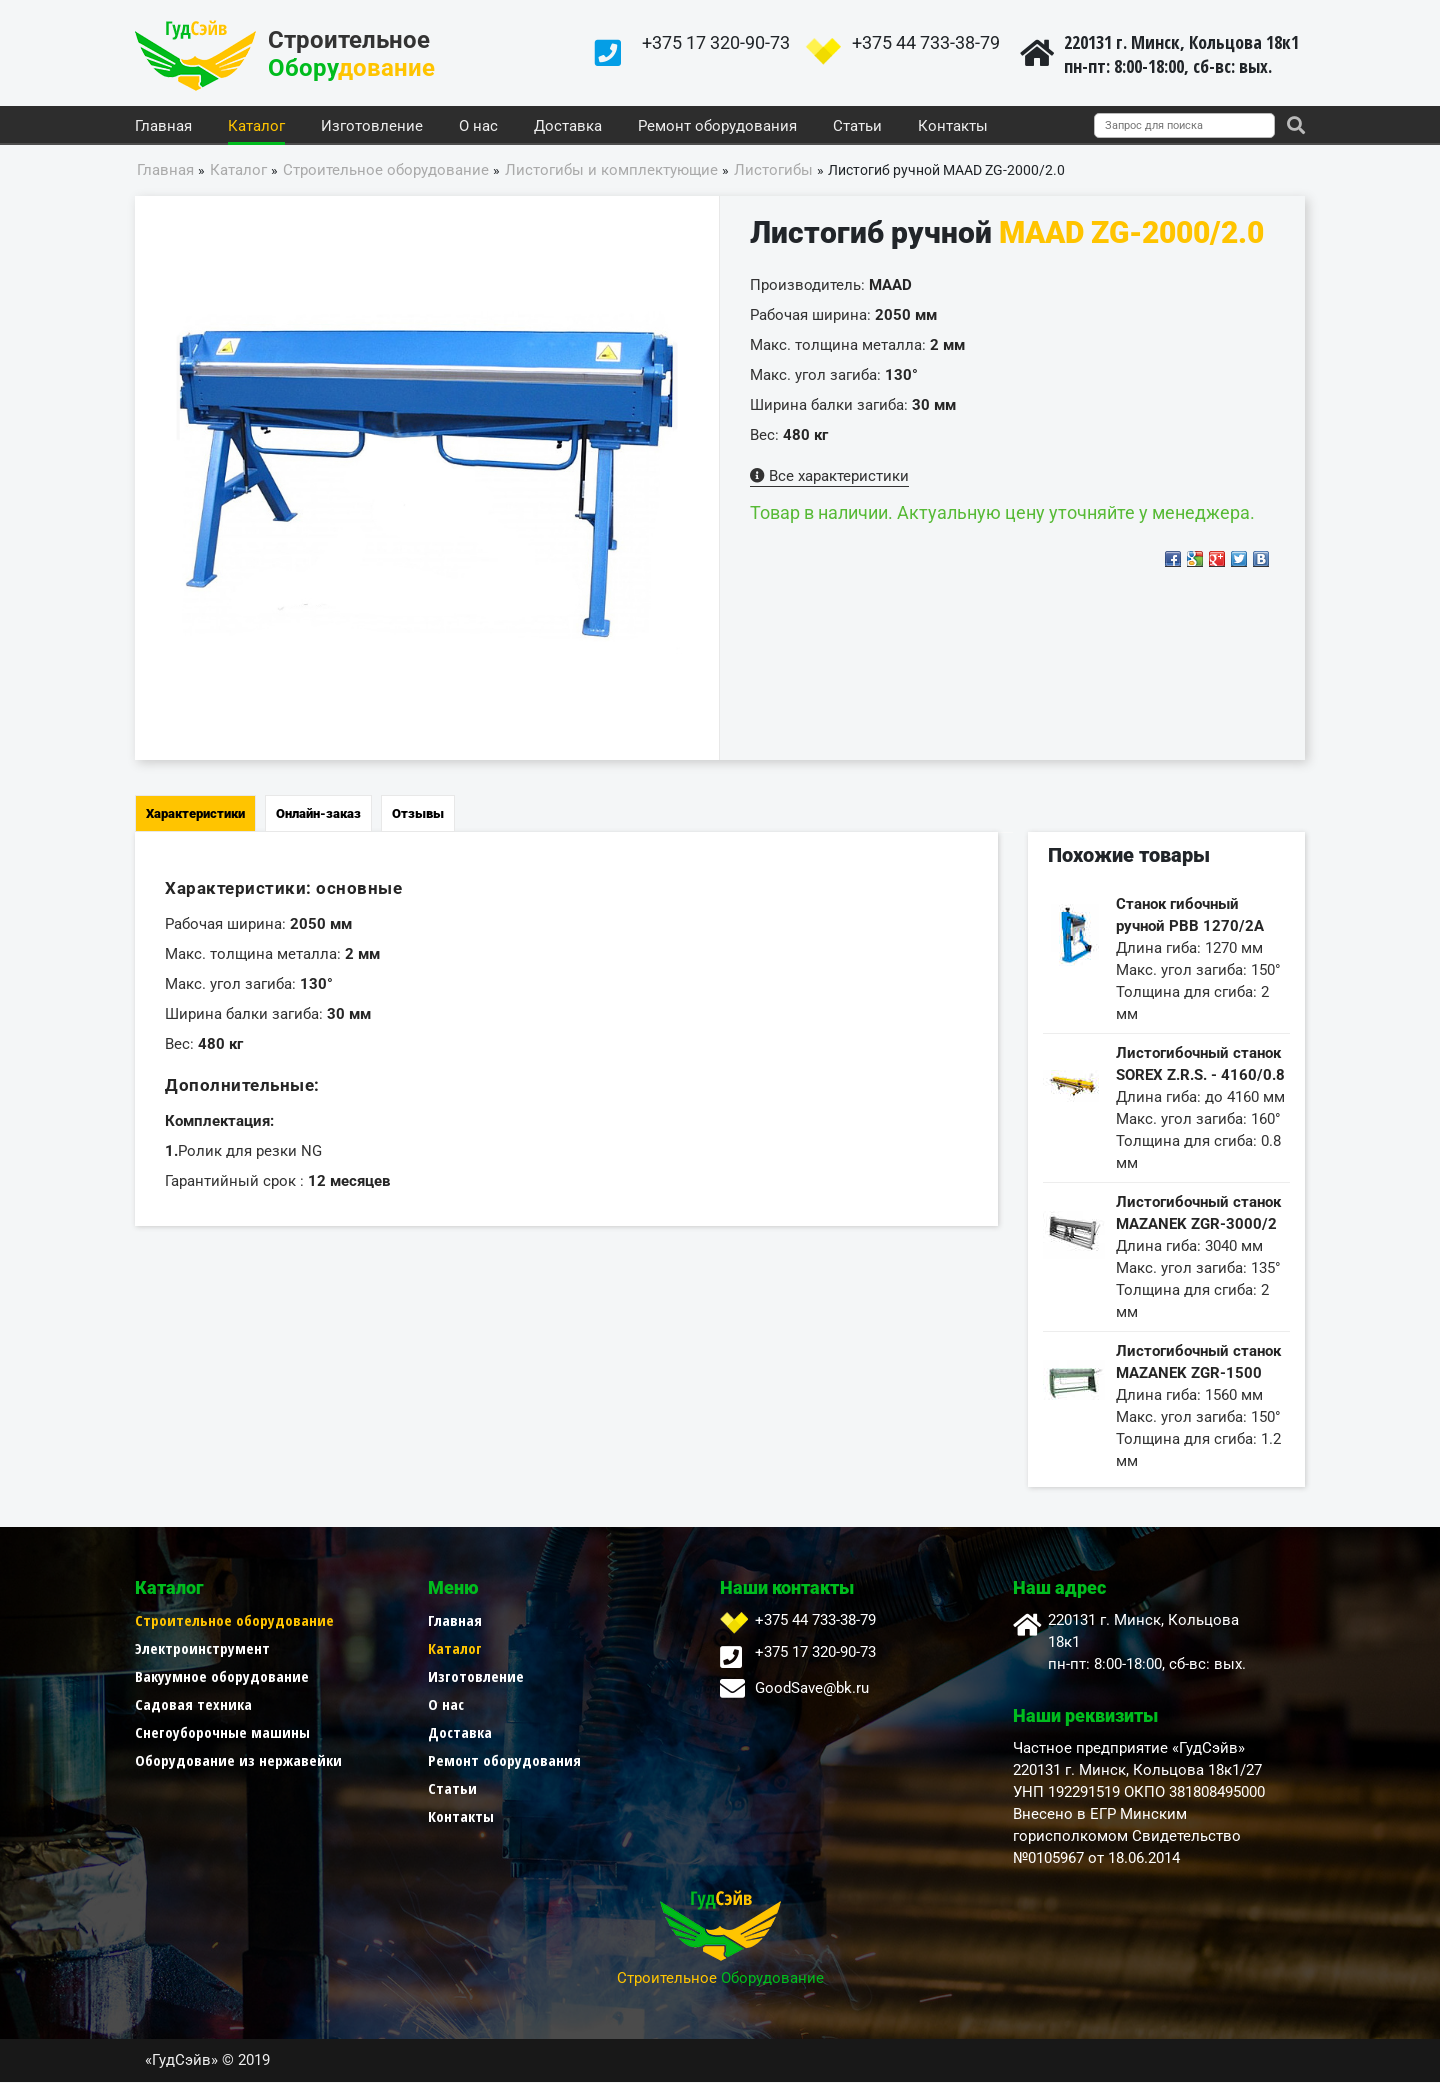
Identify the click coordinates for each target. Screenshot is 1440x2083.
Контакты (953, 127)
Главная (163, 127)
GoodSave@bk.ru (812, 1689)
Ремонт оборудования (717, 127)
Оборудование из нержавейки (238, 1761)
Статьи (857, 127)
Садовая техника (193, 1705)
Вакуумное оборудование (222, 1677)
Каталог (256, 127)
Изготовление (372, 127)
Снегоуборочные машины (222, 1733)
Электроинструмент (202, 1649)
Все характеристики (829, 477)
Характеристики (195, 814)
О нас (478, 127)
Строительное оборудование (234, 1621)
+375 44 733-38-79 (926, 42)
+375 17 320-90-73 (716, 42)
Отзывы (418, 814)
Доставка (568, 127)
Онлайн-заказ (318, 814)
